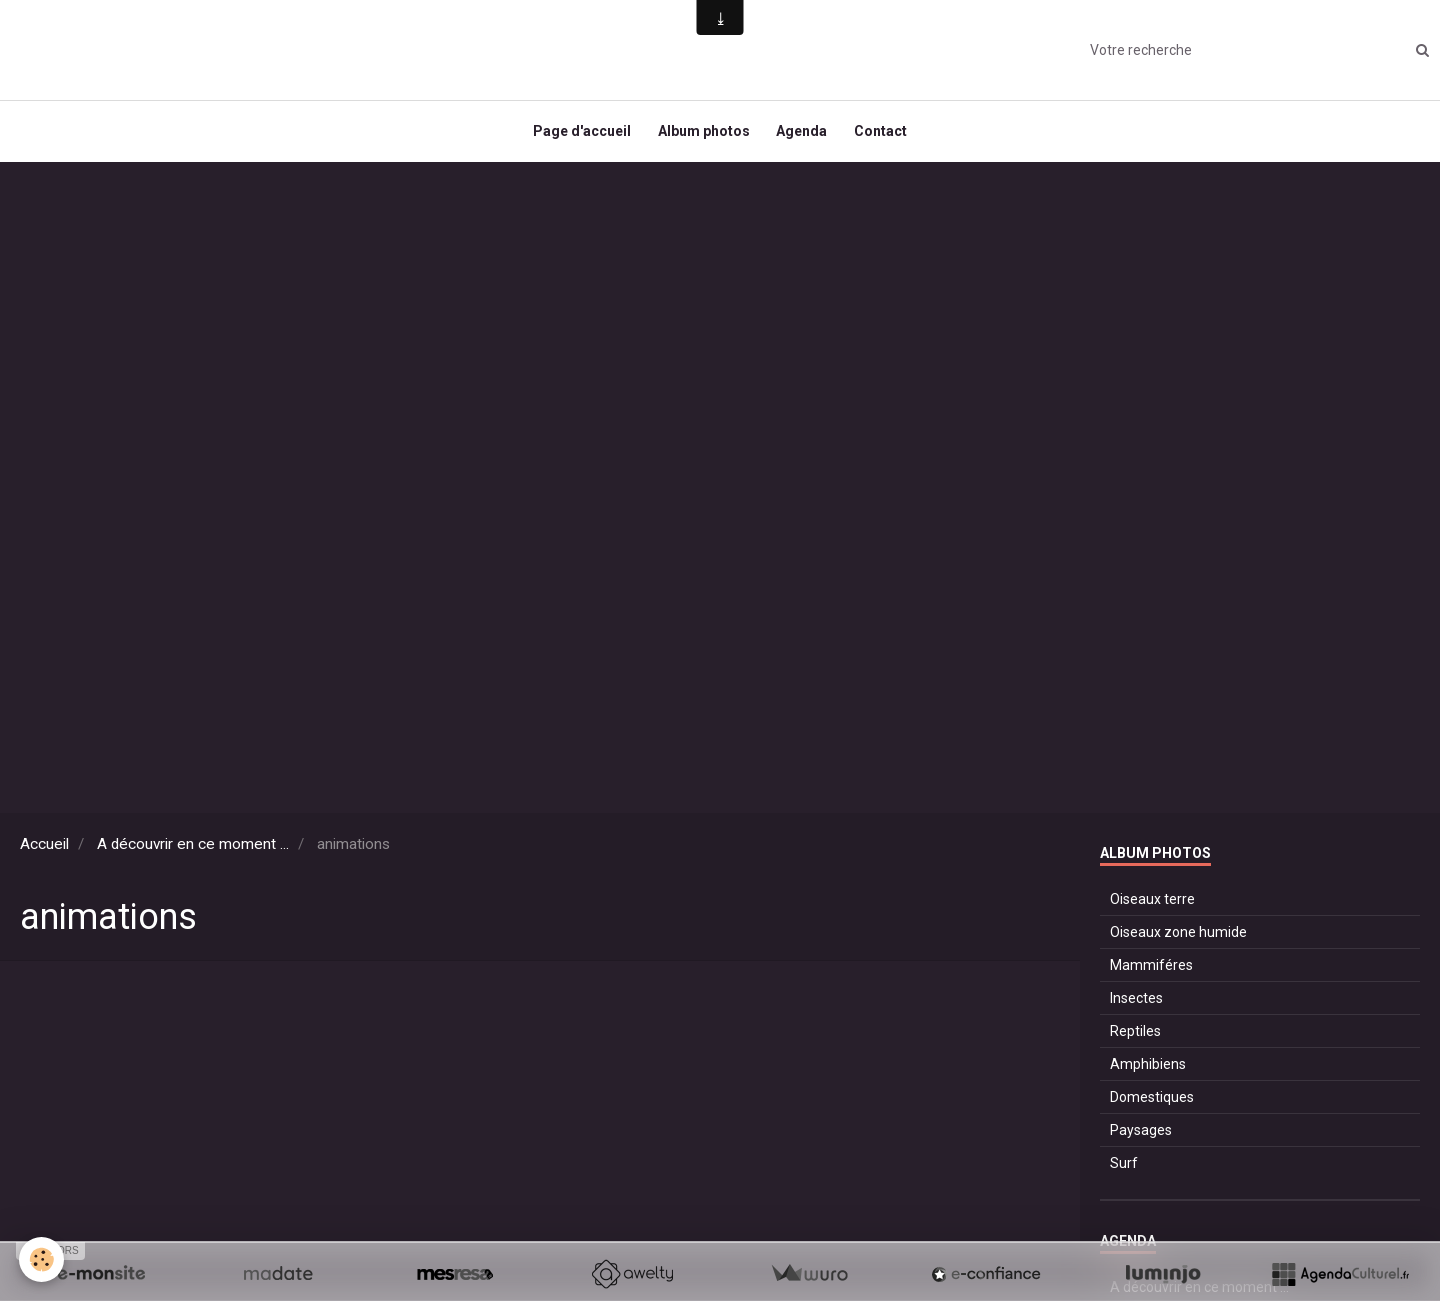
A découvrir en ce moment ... (193, 853)
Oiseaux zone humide (1178, 941)
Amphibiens (1148, 1073)
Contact (885, 136)
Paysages (1141, 1139)
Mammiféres (1151, 974)
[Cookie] (42, 1259)
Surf (1124, 1172)
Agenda (803, 136)
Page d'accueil (577, 136)
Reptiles (1135, 1040)
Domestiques (1152, 1106)
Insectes (1136, 1007)
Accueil (44, 853)
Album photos (702, 136)
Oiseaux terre (1152, 908)
